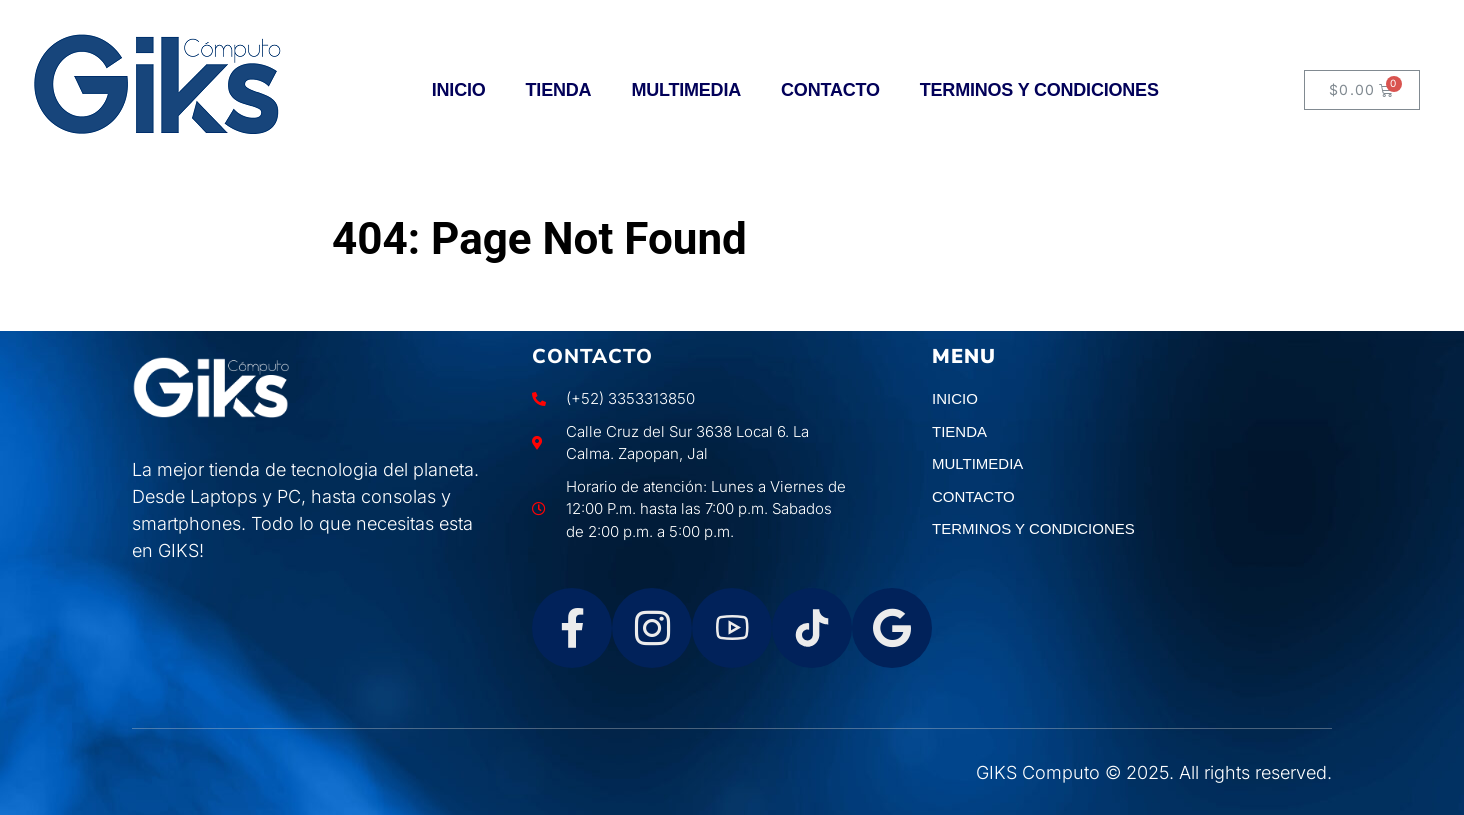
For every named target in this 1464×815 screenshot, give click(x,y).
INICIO (459, 90)
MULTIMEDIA (686, 90)
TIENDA (559, 90)
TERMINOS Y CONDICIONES (1039, 90)
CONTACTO (830, 90)
